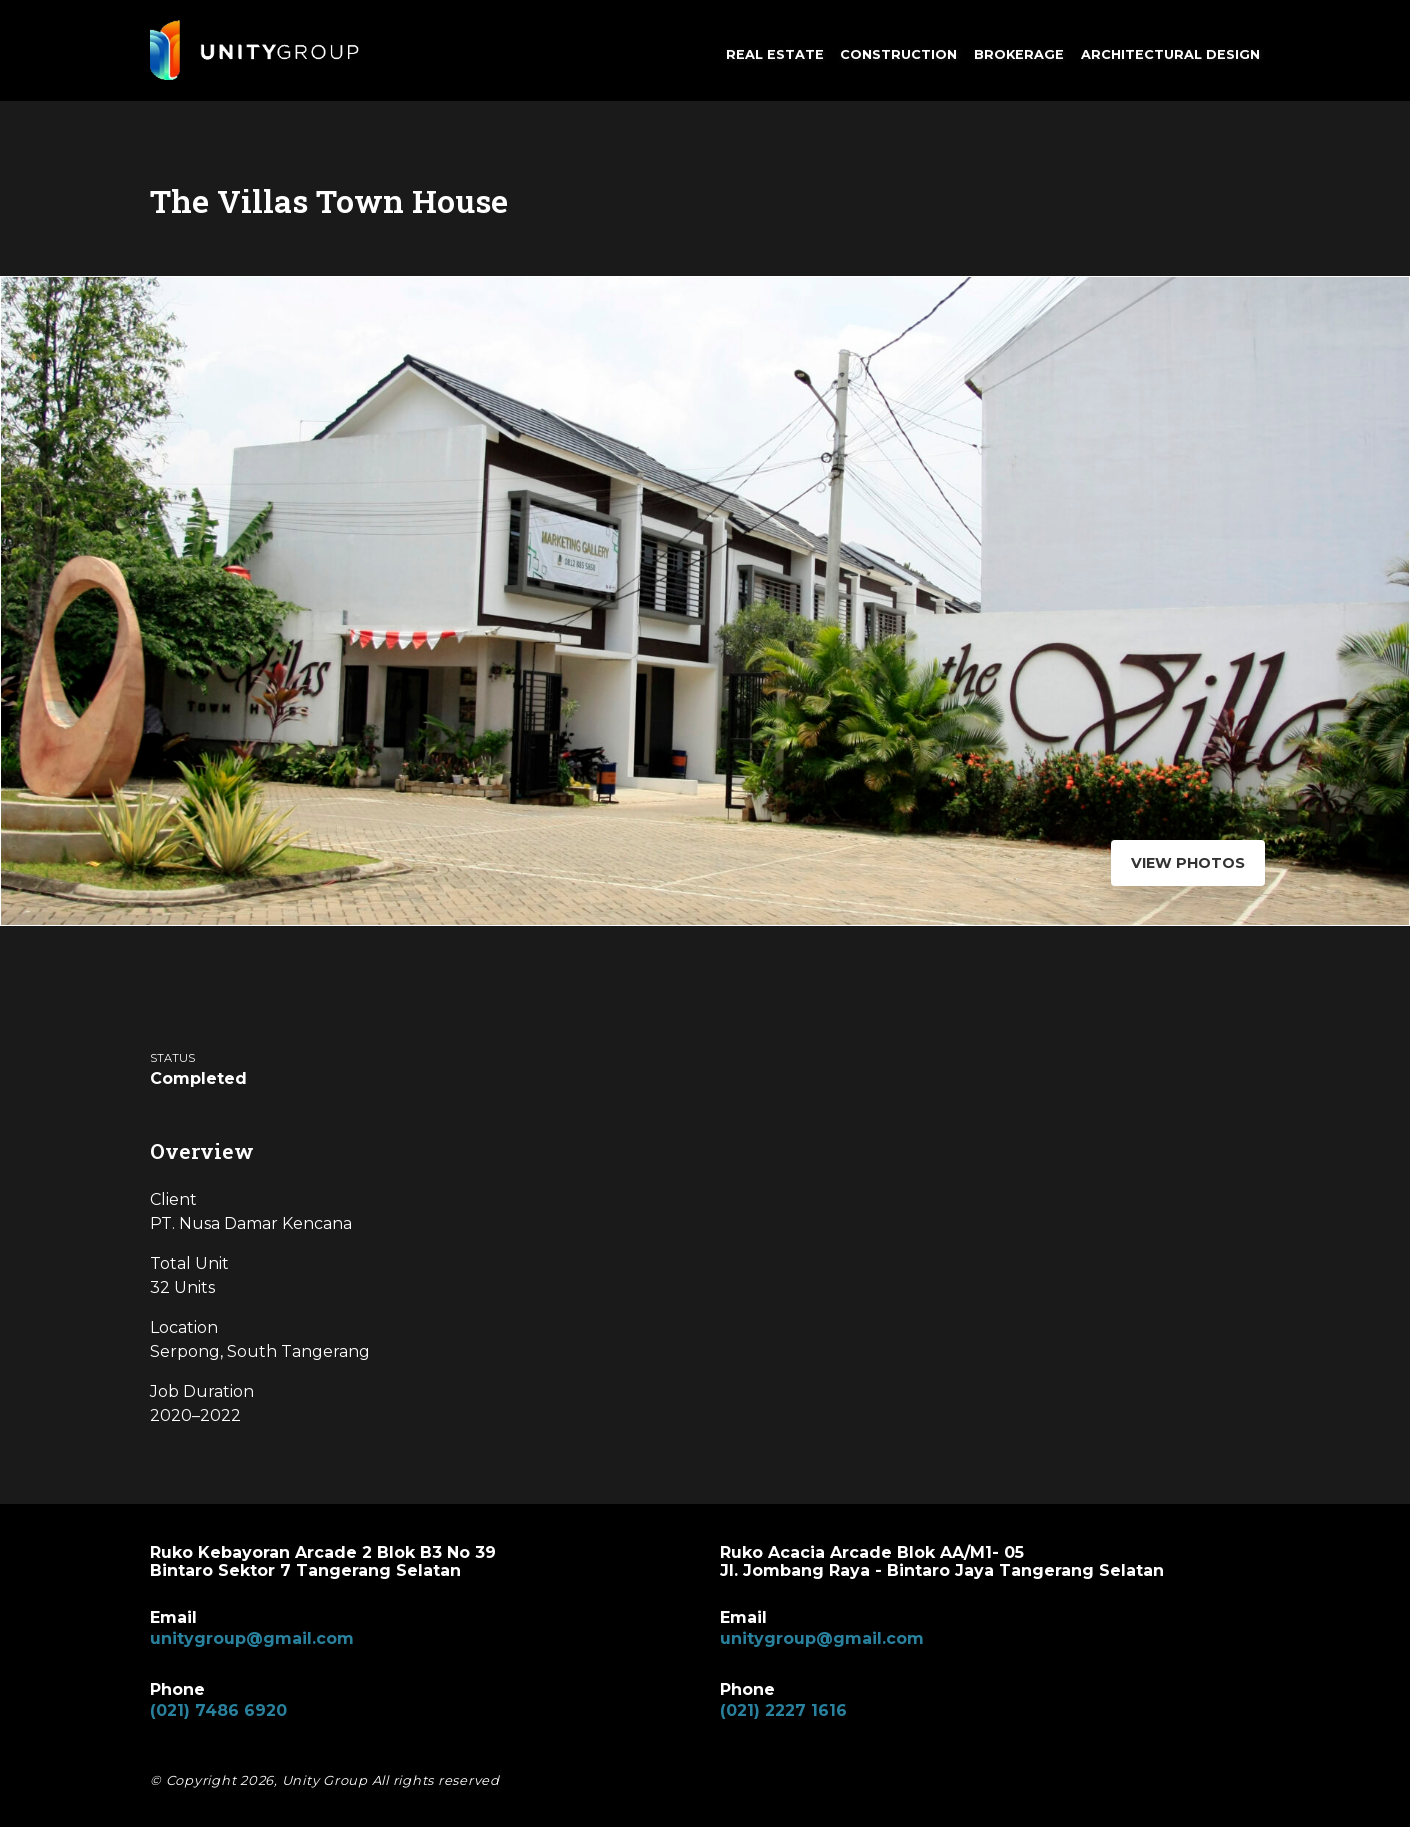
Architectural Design (1170, 54)
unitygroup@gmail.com (252, 1638)
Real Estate (775, 54)
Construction (898, 54)
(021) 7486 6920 (218, 1710)
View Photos (1183, 863)
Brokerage (1019, 54)
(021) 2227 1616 (783, 1710)
